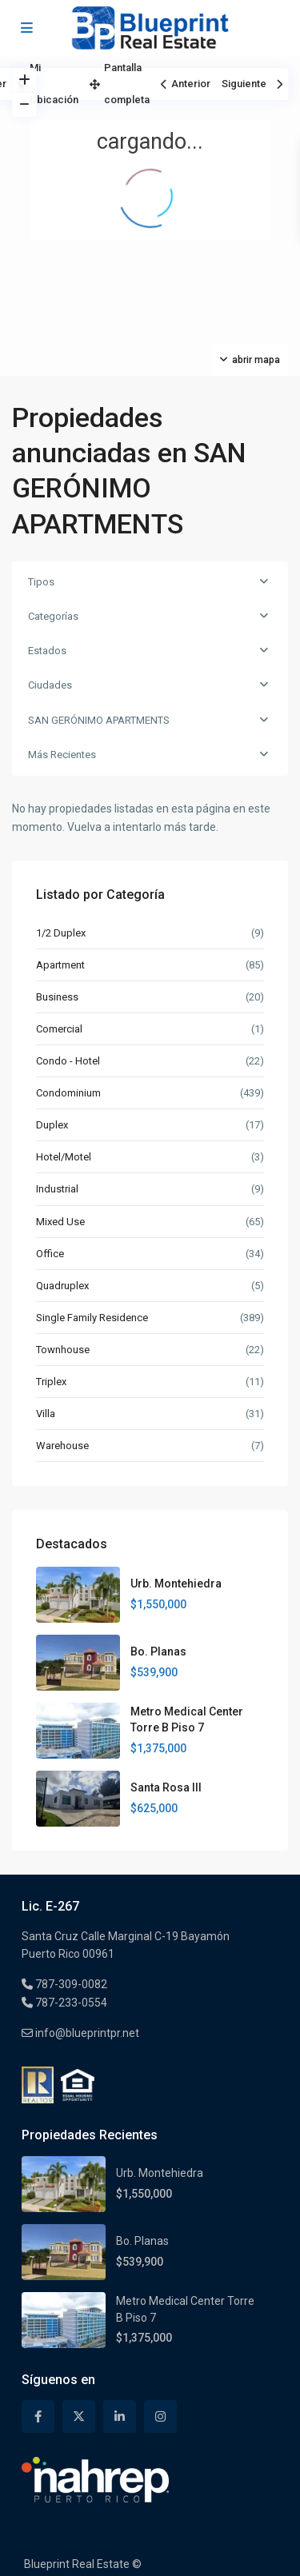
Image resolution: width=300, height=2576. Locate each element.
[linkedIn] (119, 2416)
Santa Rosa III (166, 1787)
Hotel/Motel (63, 1157)
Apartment (60, 965)
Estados (47, 651)
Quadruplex (62, 1286)
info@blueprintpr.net (86, 2033)
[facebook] (38, 2416)
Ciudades (50, 685)
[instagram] (160, 2416)
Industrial (57, 1189)
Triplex (51, 1382)
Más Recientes (62, 755)
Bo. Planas (158, 1651)
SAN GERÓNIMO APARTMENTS (99, 720)
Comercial (59, 1029)
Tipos (41, 582)
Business (57, 997)
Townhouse (63, 1350)
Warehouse (62, 1446)
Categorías (53, 616)
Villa (45, 1414)
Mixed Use (60, 1222)
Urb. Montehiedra (176, 1583)
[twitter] (78, 2416)
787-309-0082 (70, 1984)
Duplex (52, 1125)
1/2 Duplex (61, 933)
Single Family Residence (92, 1318)
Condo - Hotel (68, 1061)
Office (50, 1254)
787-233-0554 (70, 2002)
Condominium (68, 1093)
